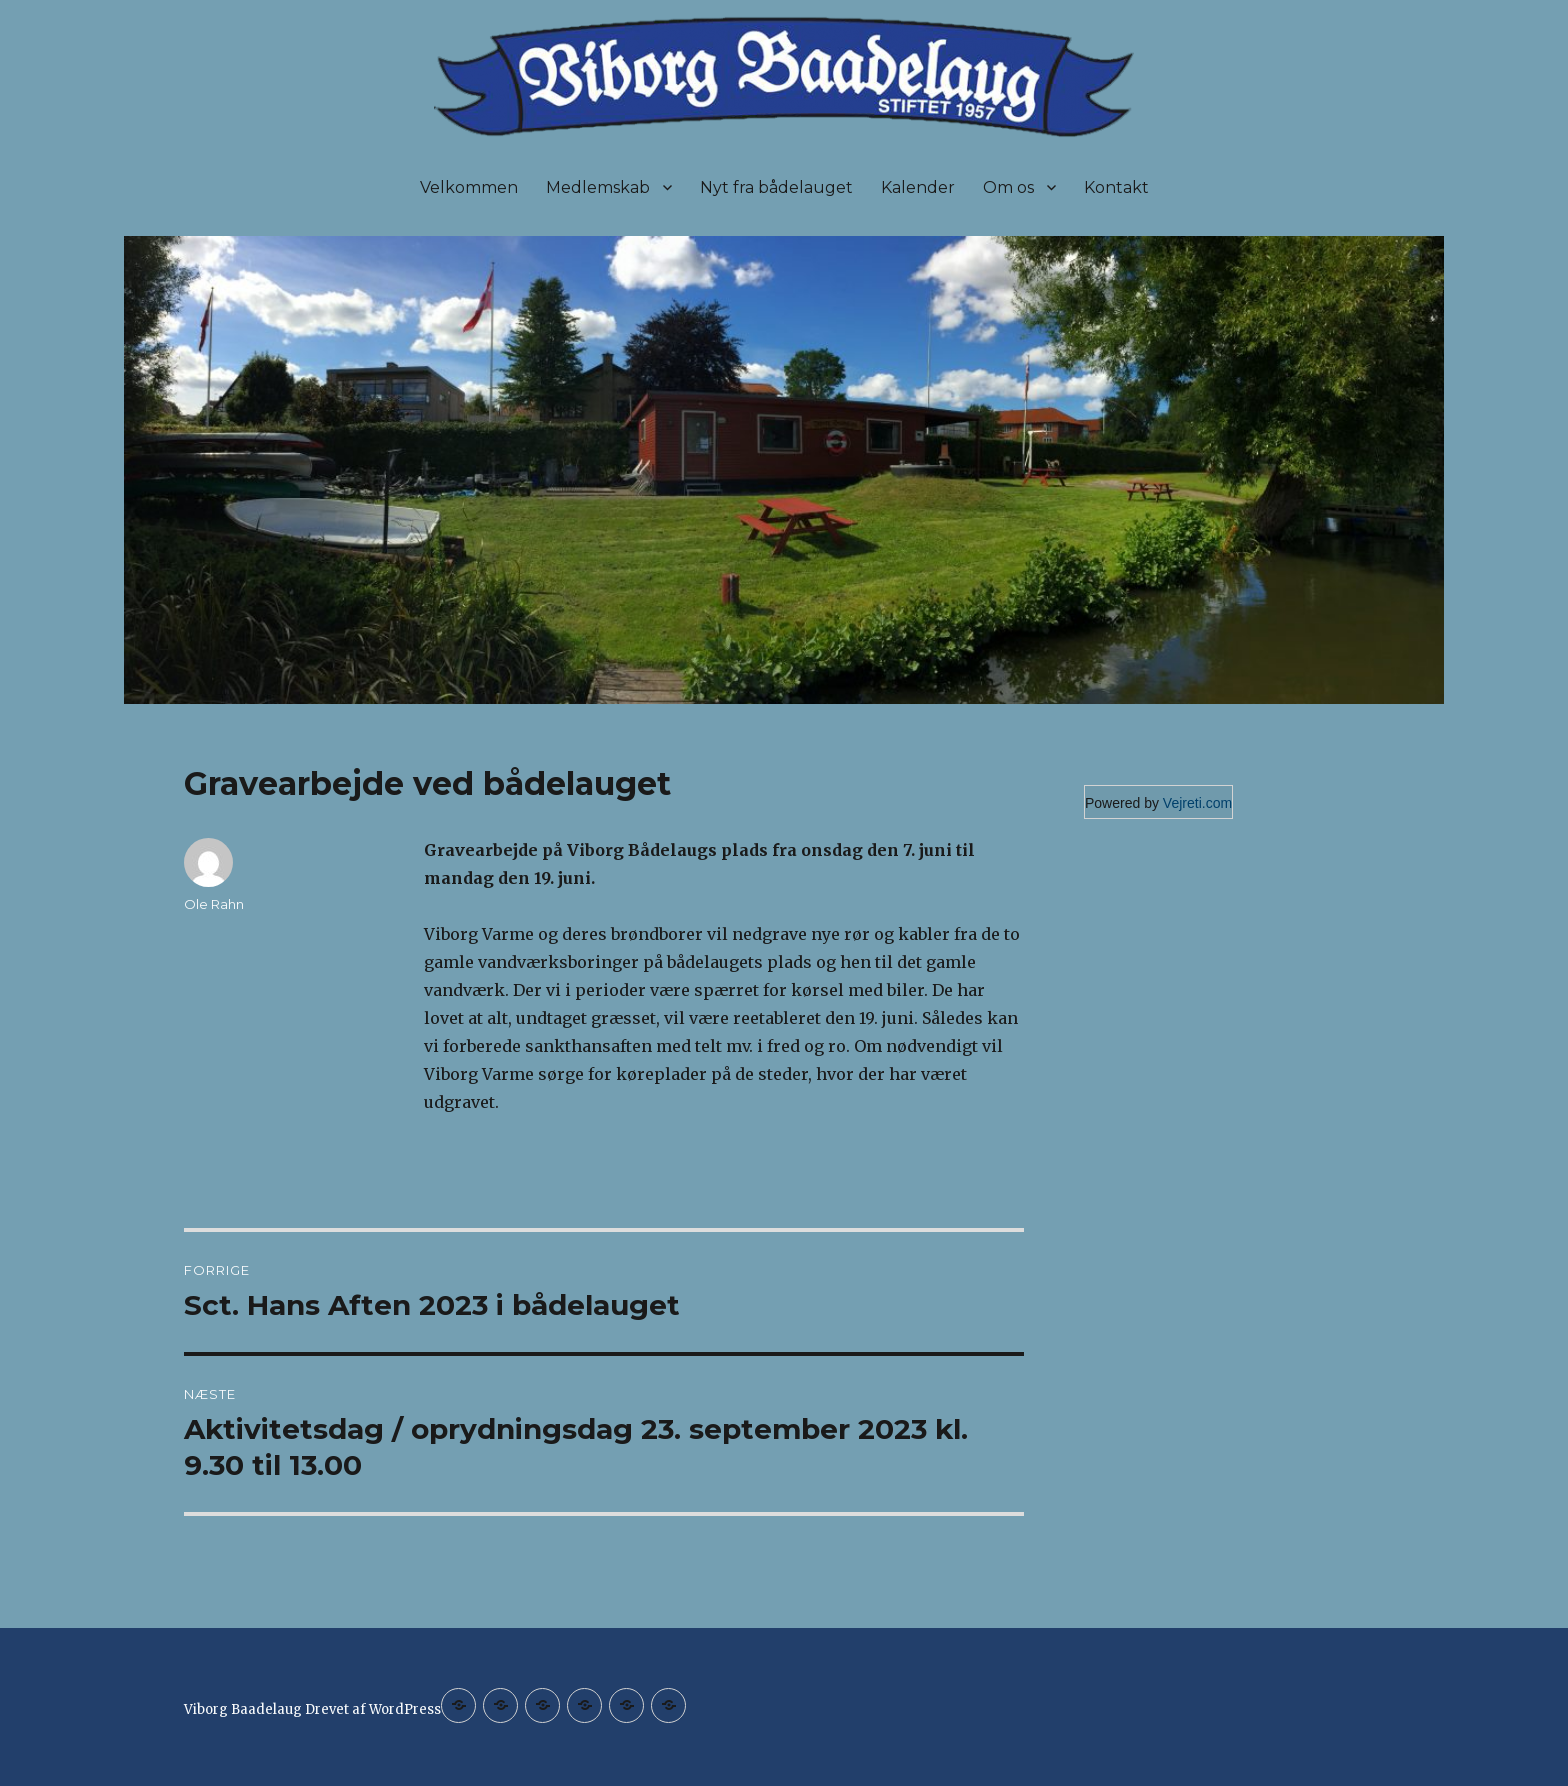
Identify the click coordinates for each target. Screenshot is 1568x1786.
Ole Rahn (214, 904)
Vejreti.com (1197, 803)
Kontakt (1116, 187)
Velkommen (469, 187)
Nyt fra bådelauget (776, 187)
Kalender (918, 187)
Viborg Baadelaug (243, 1709)
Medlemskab (598, 187)
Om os (1008, 187)
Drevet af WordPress (373, 1709)
